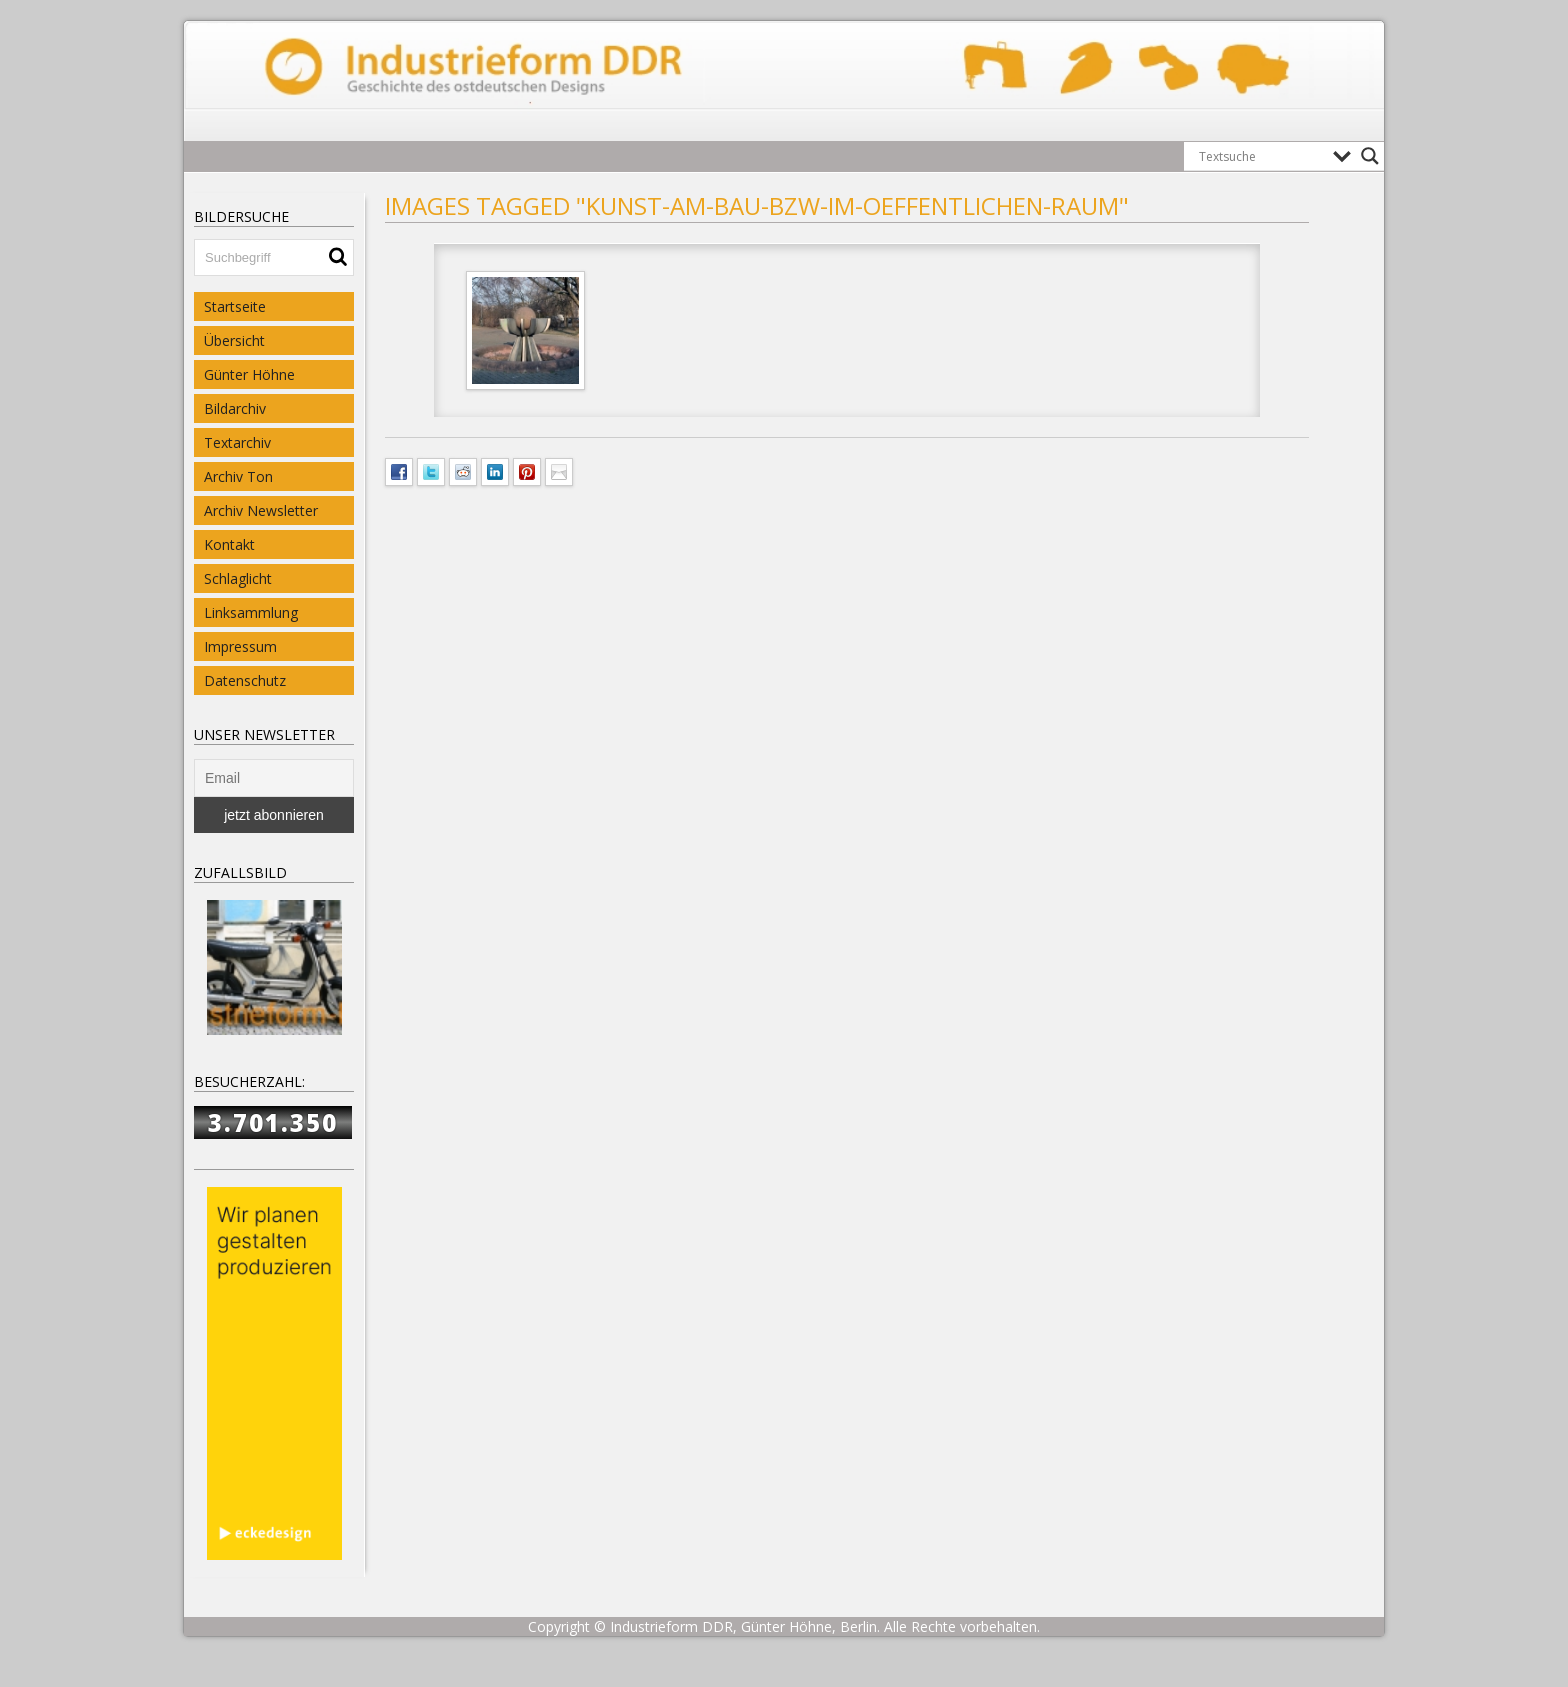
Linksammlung (251, 612)
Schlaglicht (238, 578)
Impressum (240, 646)
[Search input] (1261, 156)
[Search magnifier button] (1370, 156)
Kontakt (229, 544)
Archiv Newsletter (261, 510)
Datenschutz (245, 680)
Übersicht (234, 340)
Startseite (235, 306)
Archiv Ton (238, 476)
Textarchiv (237, 442)
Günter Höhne (249, 374)
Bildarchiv (235, 408)
